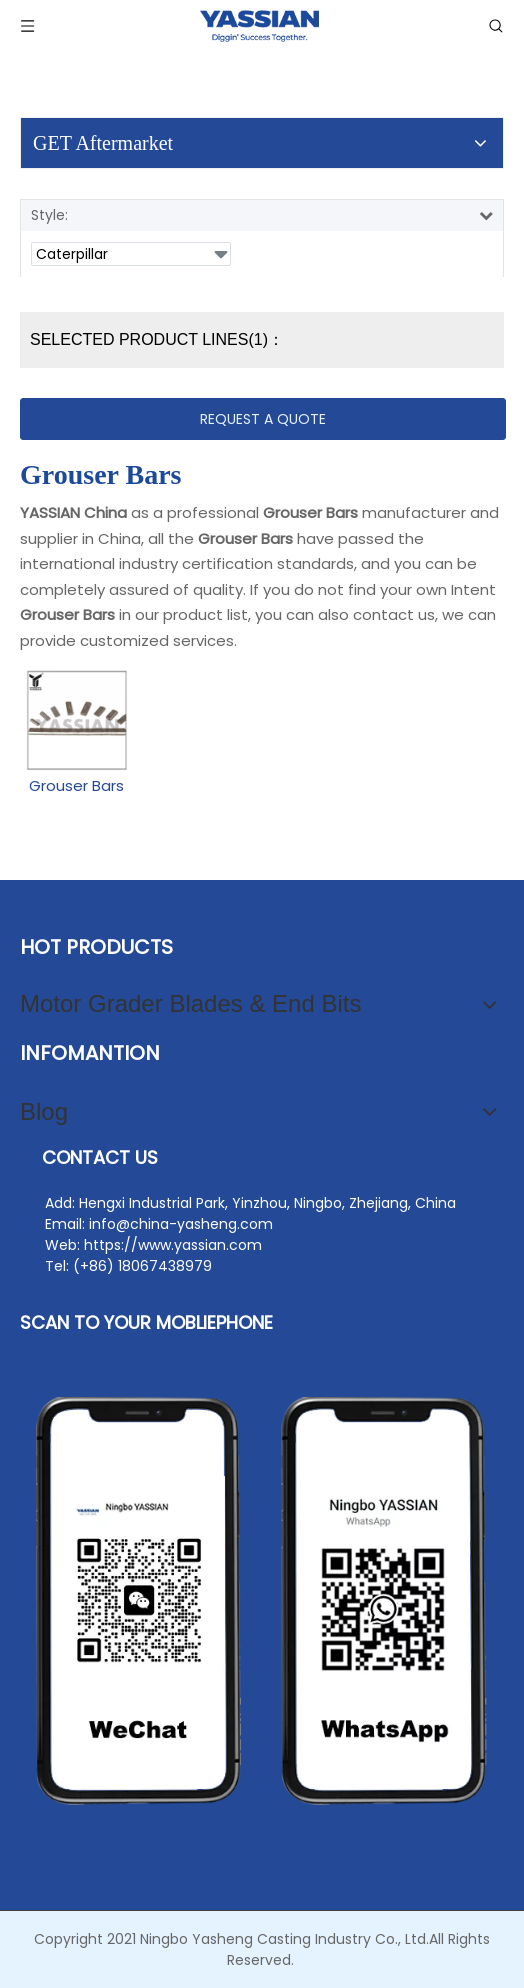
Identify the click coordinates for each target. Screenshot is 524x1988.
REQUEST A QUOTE (263, 419)
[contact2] (262, 1601)
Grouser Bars (76, 786)
